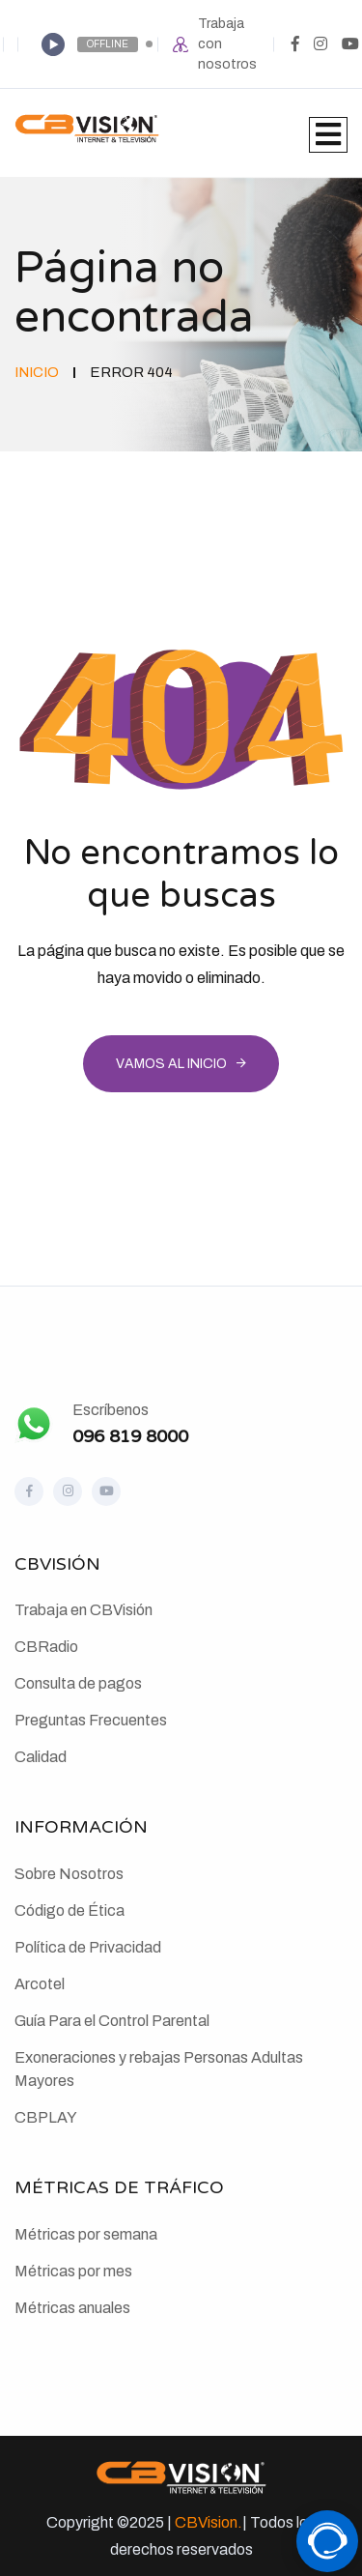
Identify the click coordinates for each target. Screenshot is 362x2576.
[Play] (53, 44)
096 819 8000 (130, 1436)
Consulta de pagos (78, 1683)
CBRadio (46, 1646)
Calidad (40, 1757)
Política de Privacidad (87, 1947)
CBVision (206, 2522)
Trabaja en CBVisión (83, 1610)
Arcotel (39, 1984)
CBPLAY (45, 2117)
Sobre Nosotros (69, 1874)
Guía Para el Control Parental (111, 2020)
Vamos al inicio (171, 1063)
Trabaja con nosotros (227, 44)
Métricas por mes (73, 2271)
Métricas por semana (85, 2234)
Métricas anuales (72, 2308)
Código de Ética (69, 1910)
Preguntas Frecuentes (90, 1720)
